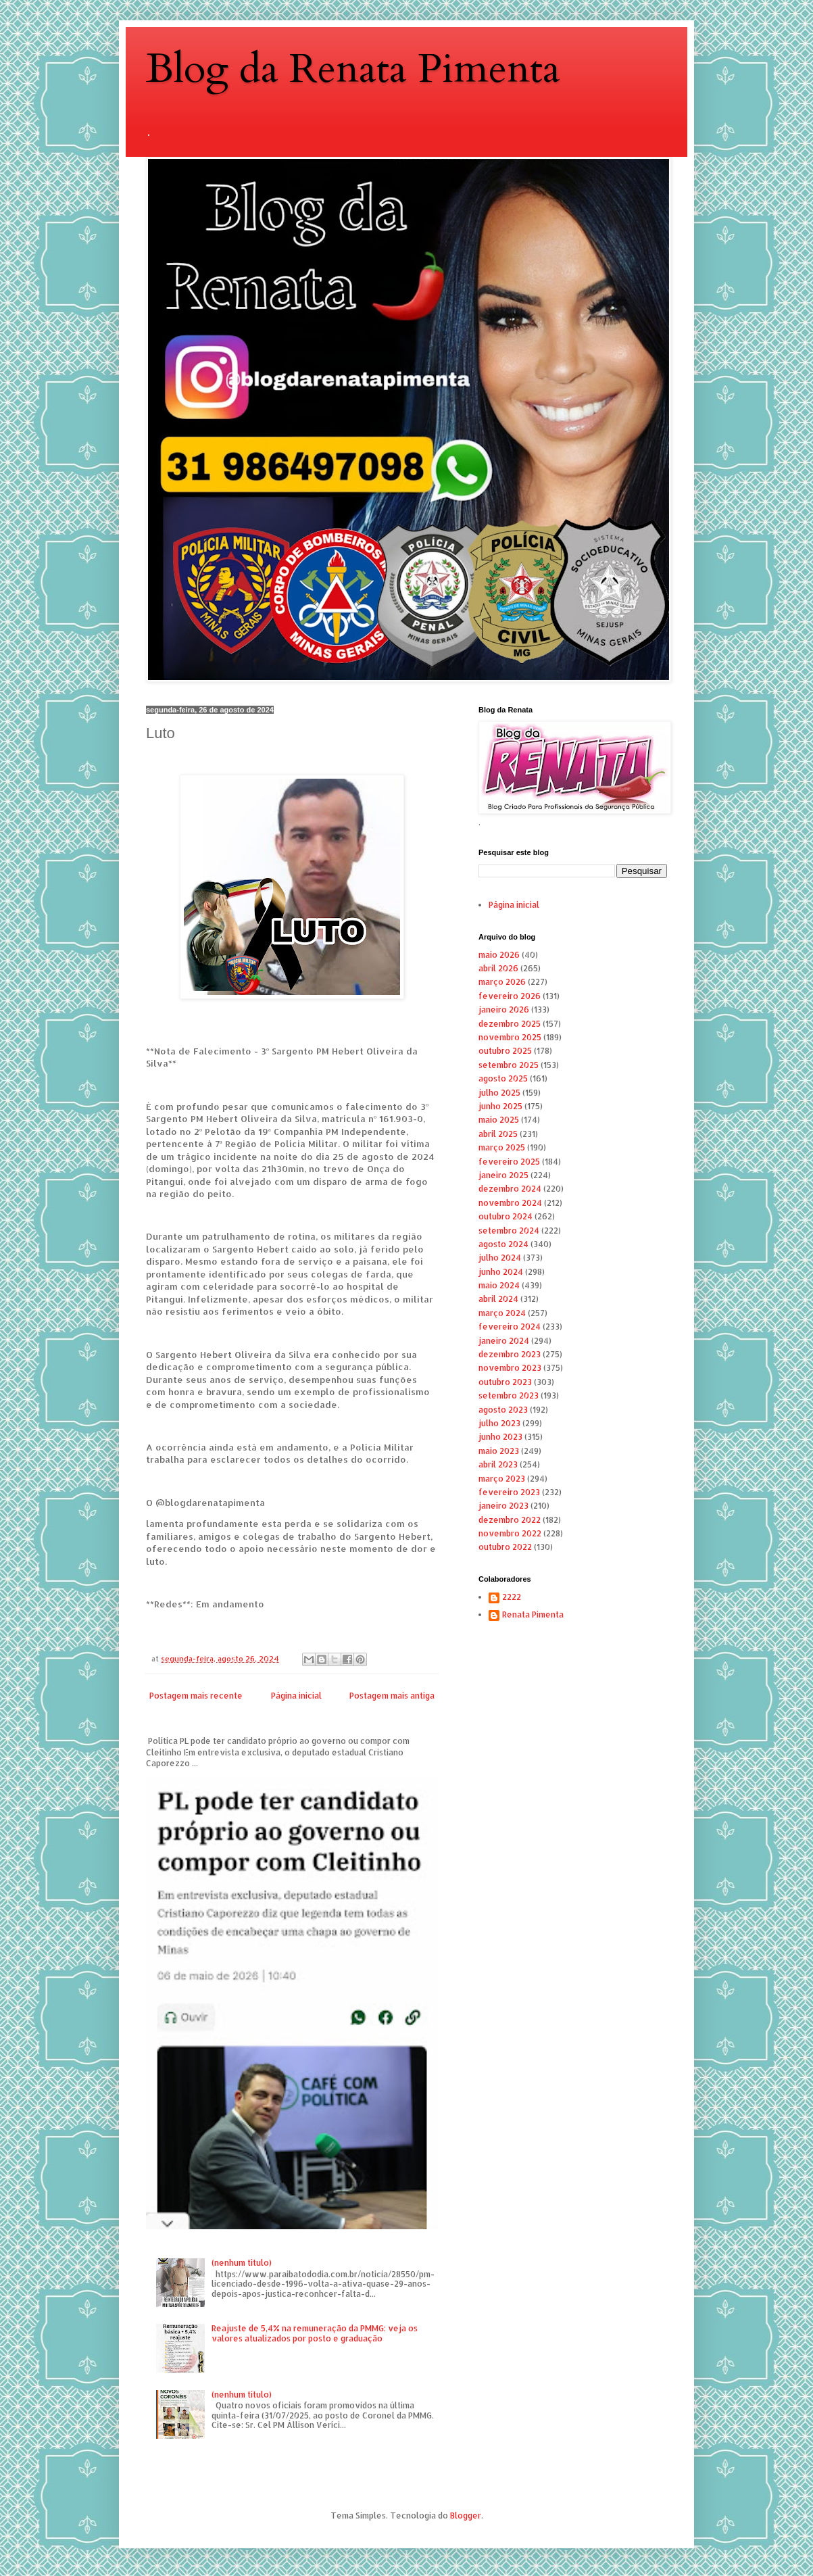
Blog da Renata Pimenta (353, 69)
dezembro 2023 (509, 1354)
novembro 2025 (509, 1037)
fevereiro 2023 (509, 1492)
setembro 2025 (508, 1065)
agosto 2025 (503, 1078)
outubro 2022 (505, 1547)
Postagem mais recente (196, 1696)
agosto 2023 (503, 1410)
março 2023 (501, 1479)
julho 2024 (499, 1258)
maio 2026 (499, 955)
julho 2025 (499, 1093)
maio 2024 (499, 1285)
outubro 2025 (505, 1051)
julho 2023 (499, 1423)
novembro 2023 (509, 1368)
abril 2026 (498, 968)
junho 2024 (500, 1272)
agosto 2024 (503, 1244)
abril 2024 (498, 1299)
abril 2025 (498, 1134)
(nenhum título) (242, 2263)
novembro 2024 (510, 1203)
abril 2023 (498, 1464)
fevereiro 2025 (509, 1162)
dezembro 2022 (509, 1520)
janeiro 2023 (503, 1506)
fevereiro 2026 (509, 996)
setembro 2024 (508, 1230)
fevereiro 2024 (509, 1326)
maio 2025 (498, 1120)
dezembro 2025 (509, 1024)
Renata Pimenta (533, 1615)
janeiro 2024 (503, 1341)
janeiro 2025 (503, 1175)
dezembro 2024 (509, 1189)
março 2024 (502, 1313)
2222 (511, 1597)
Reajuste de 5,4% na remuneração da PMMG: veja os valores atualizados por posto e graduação (315, 2333)
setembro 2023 (508, 1395)
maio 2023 (498, 1451)
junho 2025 (500, 1106)
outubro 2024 (505, 1216)
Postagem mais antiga (392, 1696)
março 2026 (502, 982)
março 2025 (501, 1147)
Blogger (465, 2515)
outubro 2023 (505, 1382)
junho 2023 (500, 1437)
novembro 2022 (509, 1533)
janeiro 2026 (503, 1009)
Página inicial (296, 1696)
